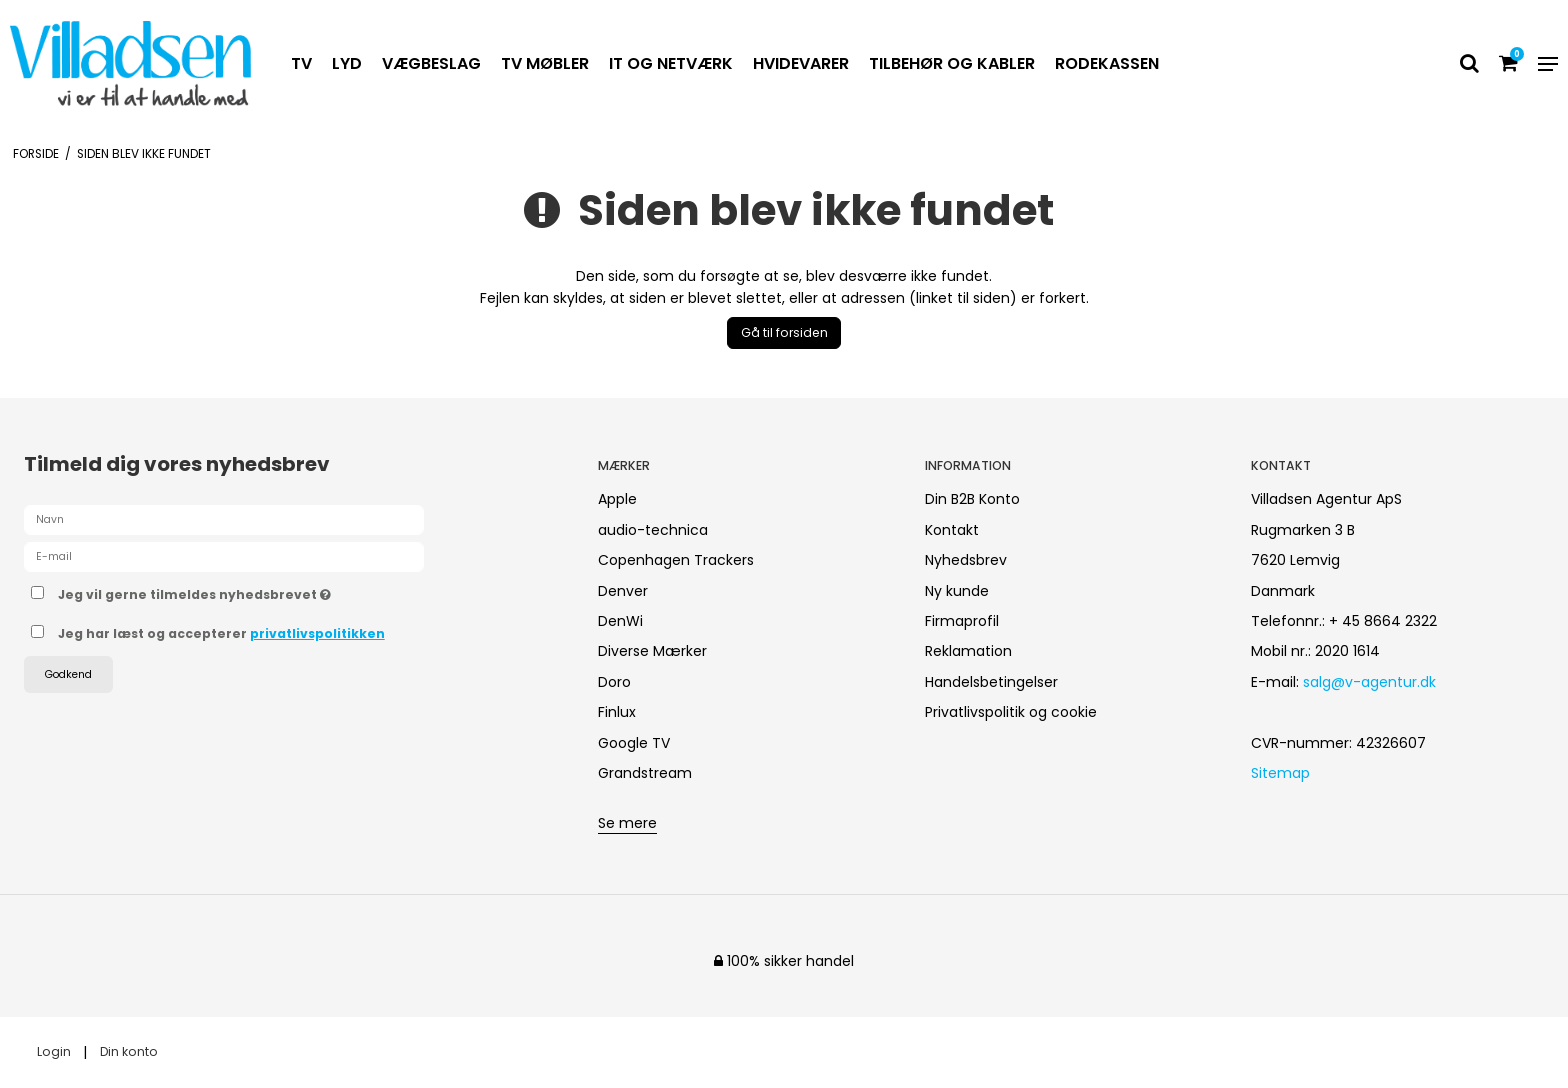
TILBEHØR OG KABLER (952, 63)
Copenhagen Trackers (676, 560)
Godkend (68, 674)
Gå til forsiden (784, 332)
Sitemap (1280, 773)
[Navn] (224, 519)
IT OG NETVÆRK (671, 63)
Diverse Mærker (652, 651)
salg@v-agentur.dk (1369, 682)
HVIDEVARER (801, 63)
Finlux (617, 712)
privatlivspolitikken (317, 633)
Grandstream (645, 773)
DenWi (620, 621)
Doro (614, 682)
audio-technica (653, 530)
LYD (347, 63)
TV (301, 63)
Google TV (634, 743)
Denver (623, 591)
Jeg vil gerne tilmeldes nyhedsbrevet (265, 591)
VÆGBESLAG (431, 63)
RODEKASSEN (1107, 63)
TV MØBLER (545, 63)
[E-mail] (224, 556)
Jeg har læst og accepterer (221, 633)
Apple (617, 499)
